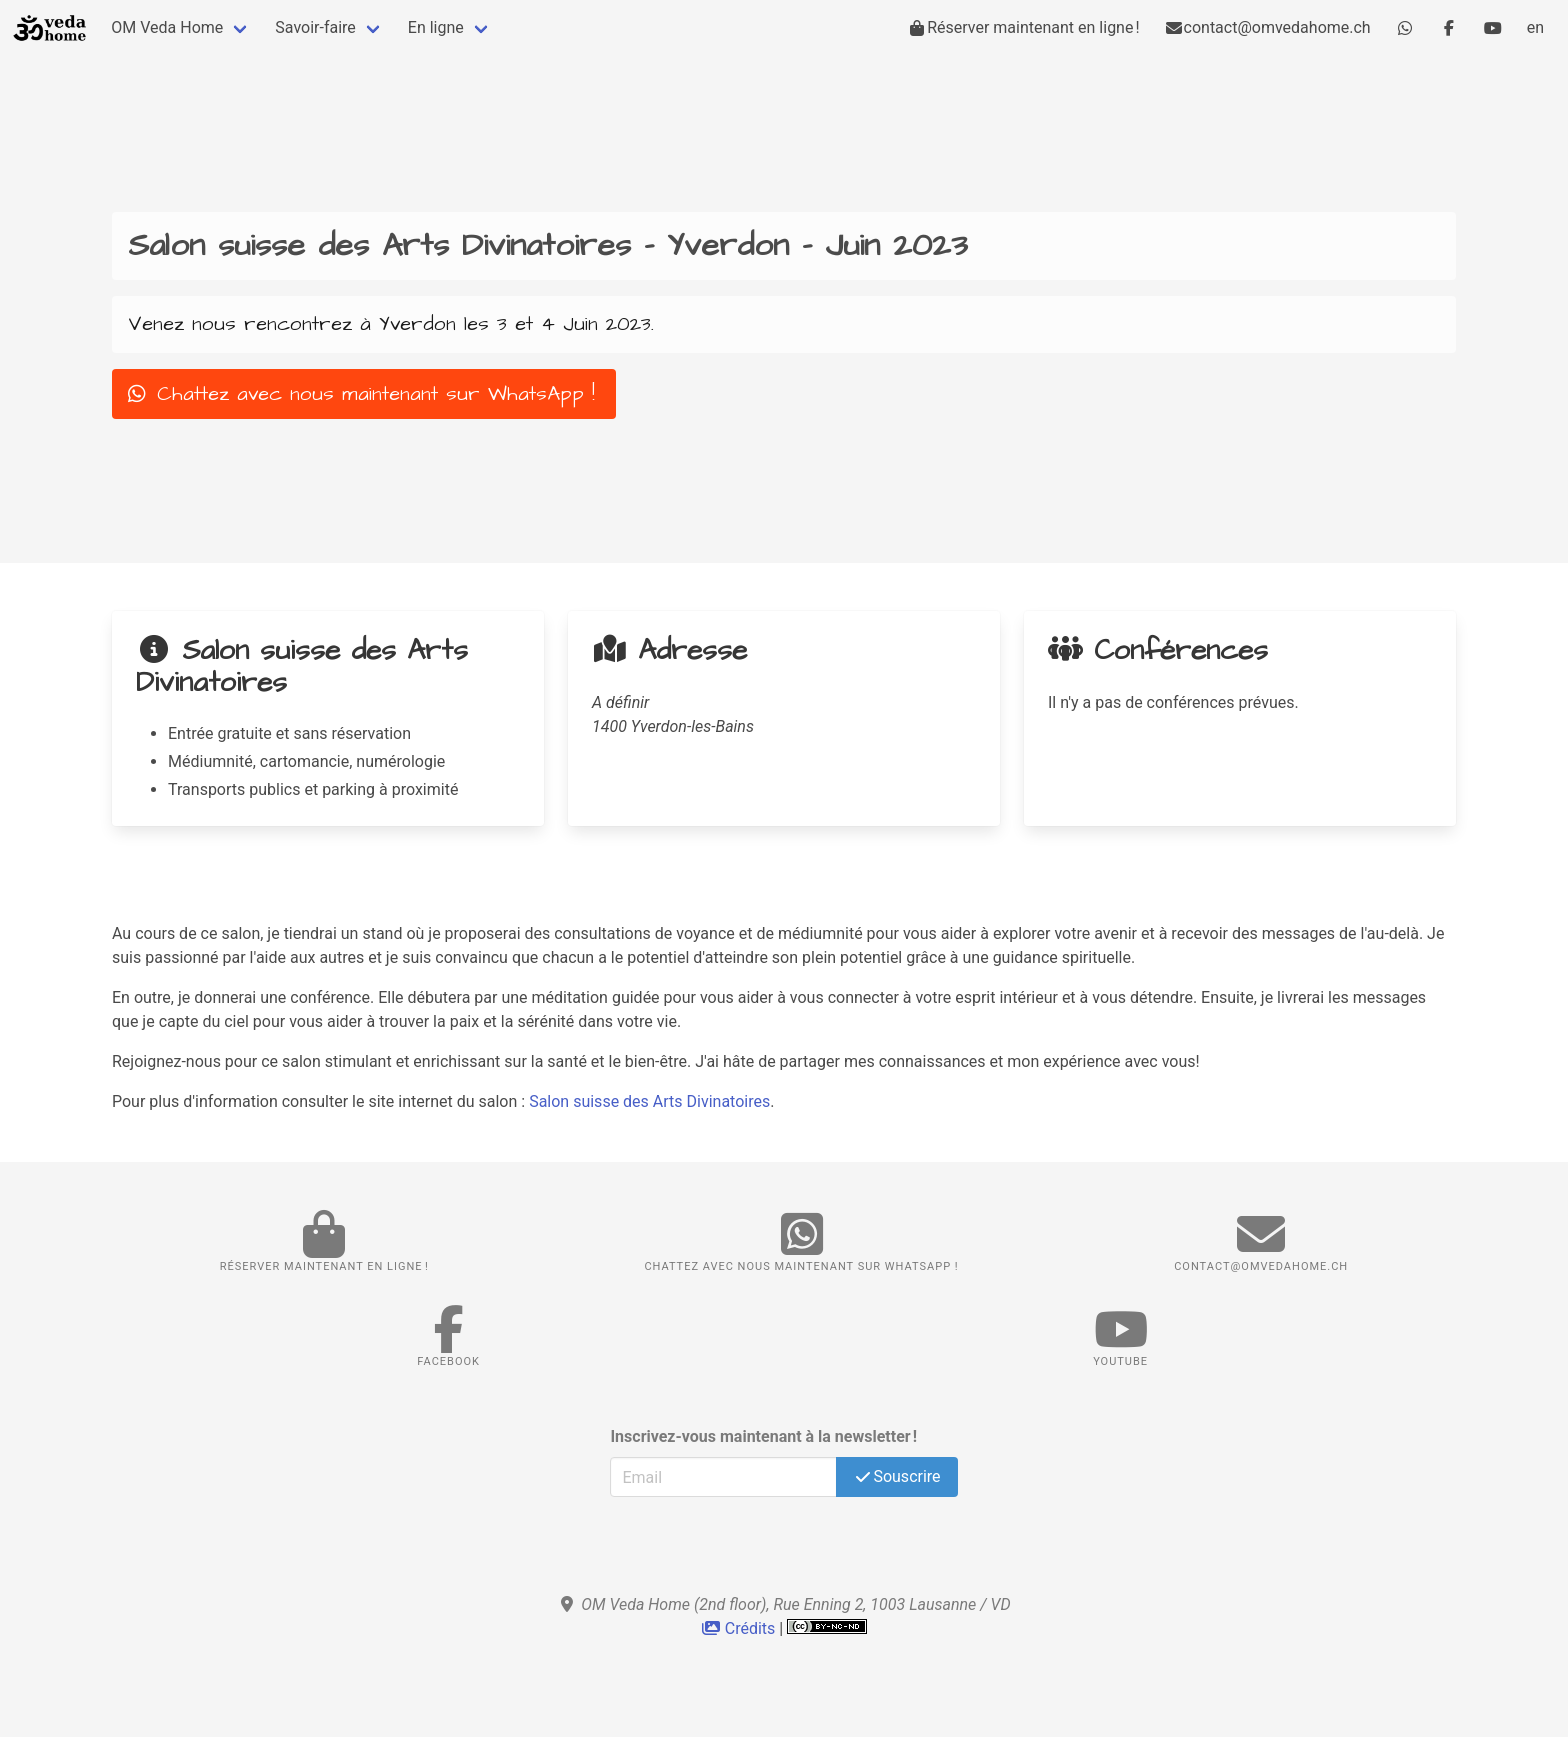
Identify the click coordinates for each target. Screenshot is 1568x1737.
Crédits (740, 1628)
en (1535, 27)
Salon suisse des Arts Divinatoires (649, 1101)
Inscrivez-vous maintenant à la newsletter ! (763, 1436)
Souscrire (896, 1476)
